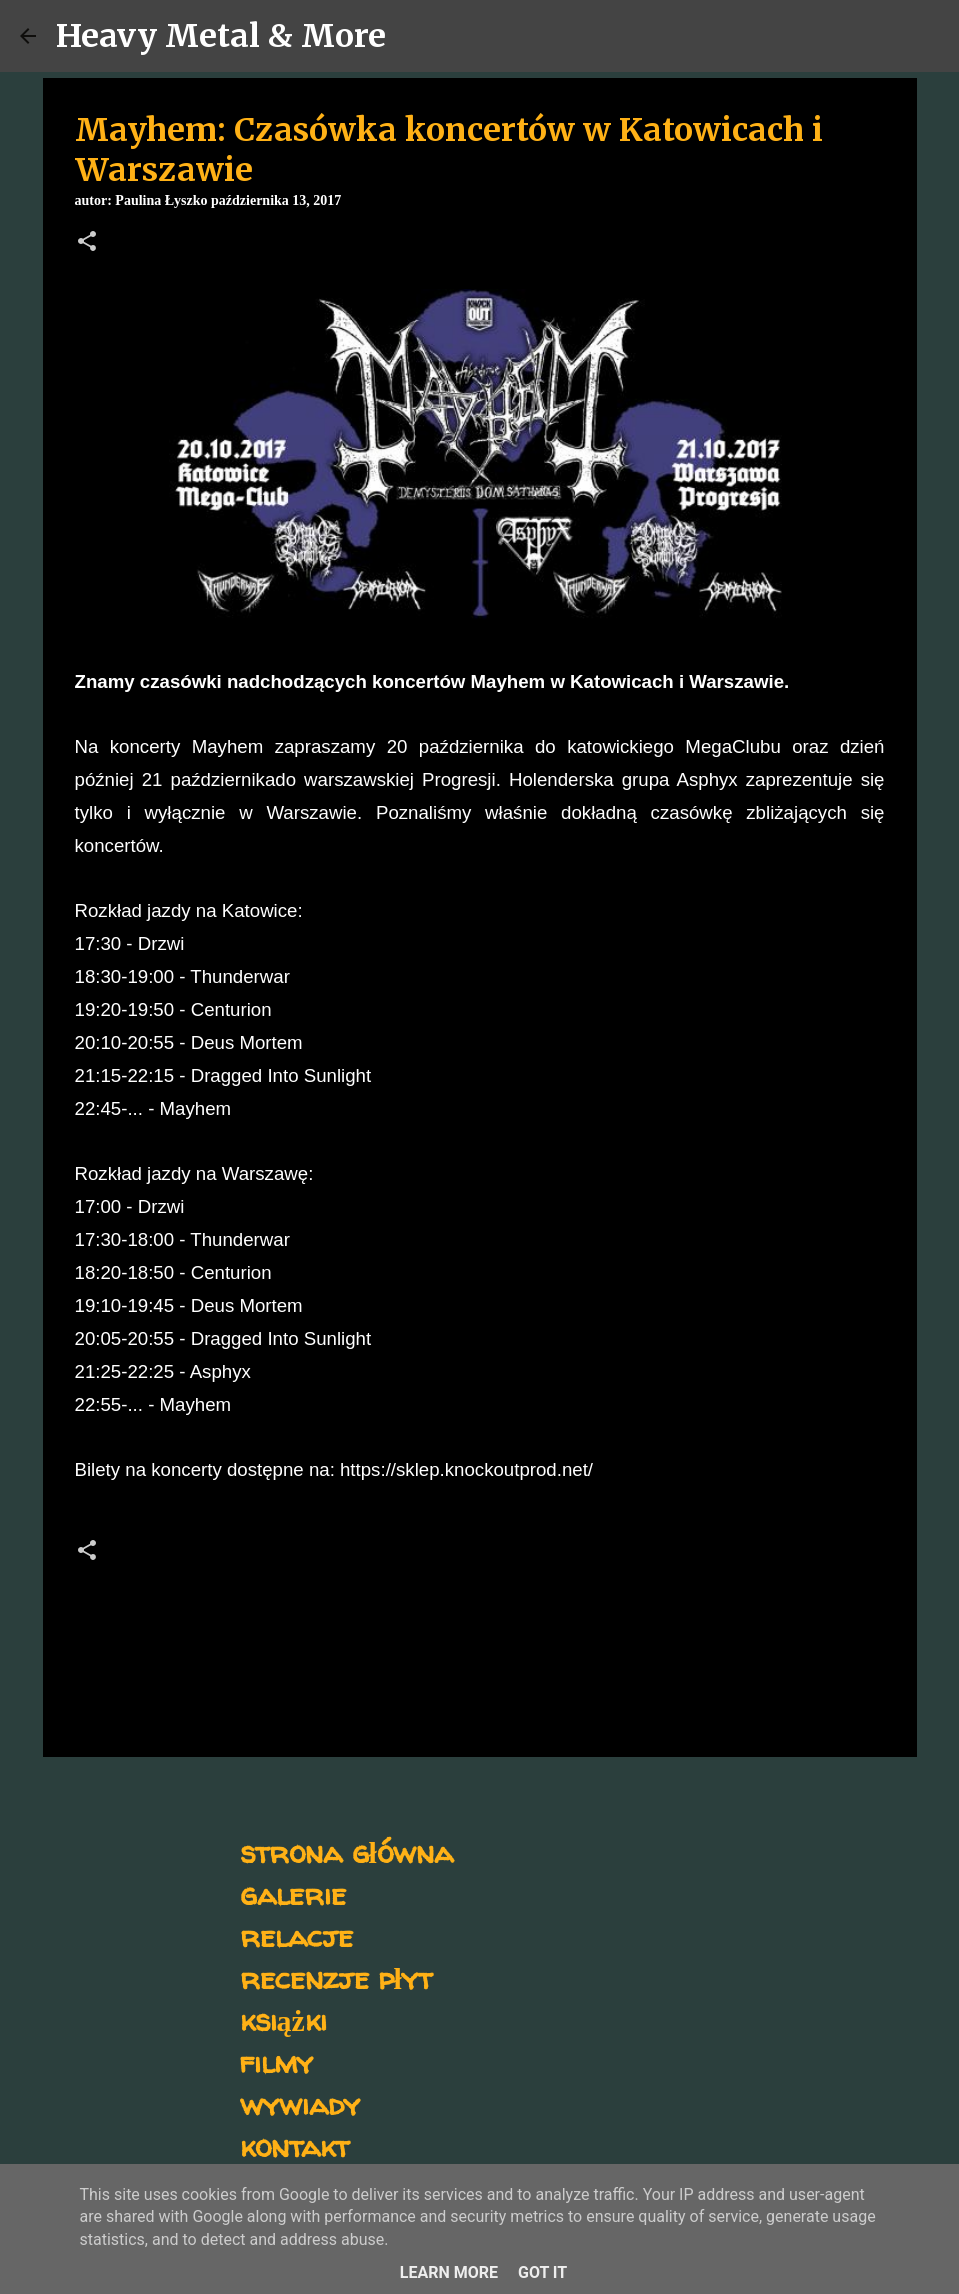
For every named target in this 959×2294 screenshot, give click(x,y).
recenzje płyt (336, 1977)
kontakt (294, 2145)
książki (283, 2019)
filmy (276, 2061)
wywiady (300, 2103)
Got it (542, 2272)
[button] (87, 243)
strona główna (346, 1851)
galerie (293, 1893)
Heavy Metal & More (221, 36)
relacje (296, 1935)
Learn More (449, 2272)
